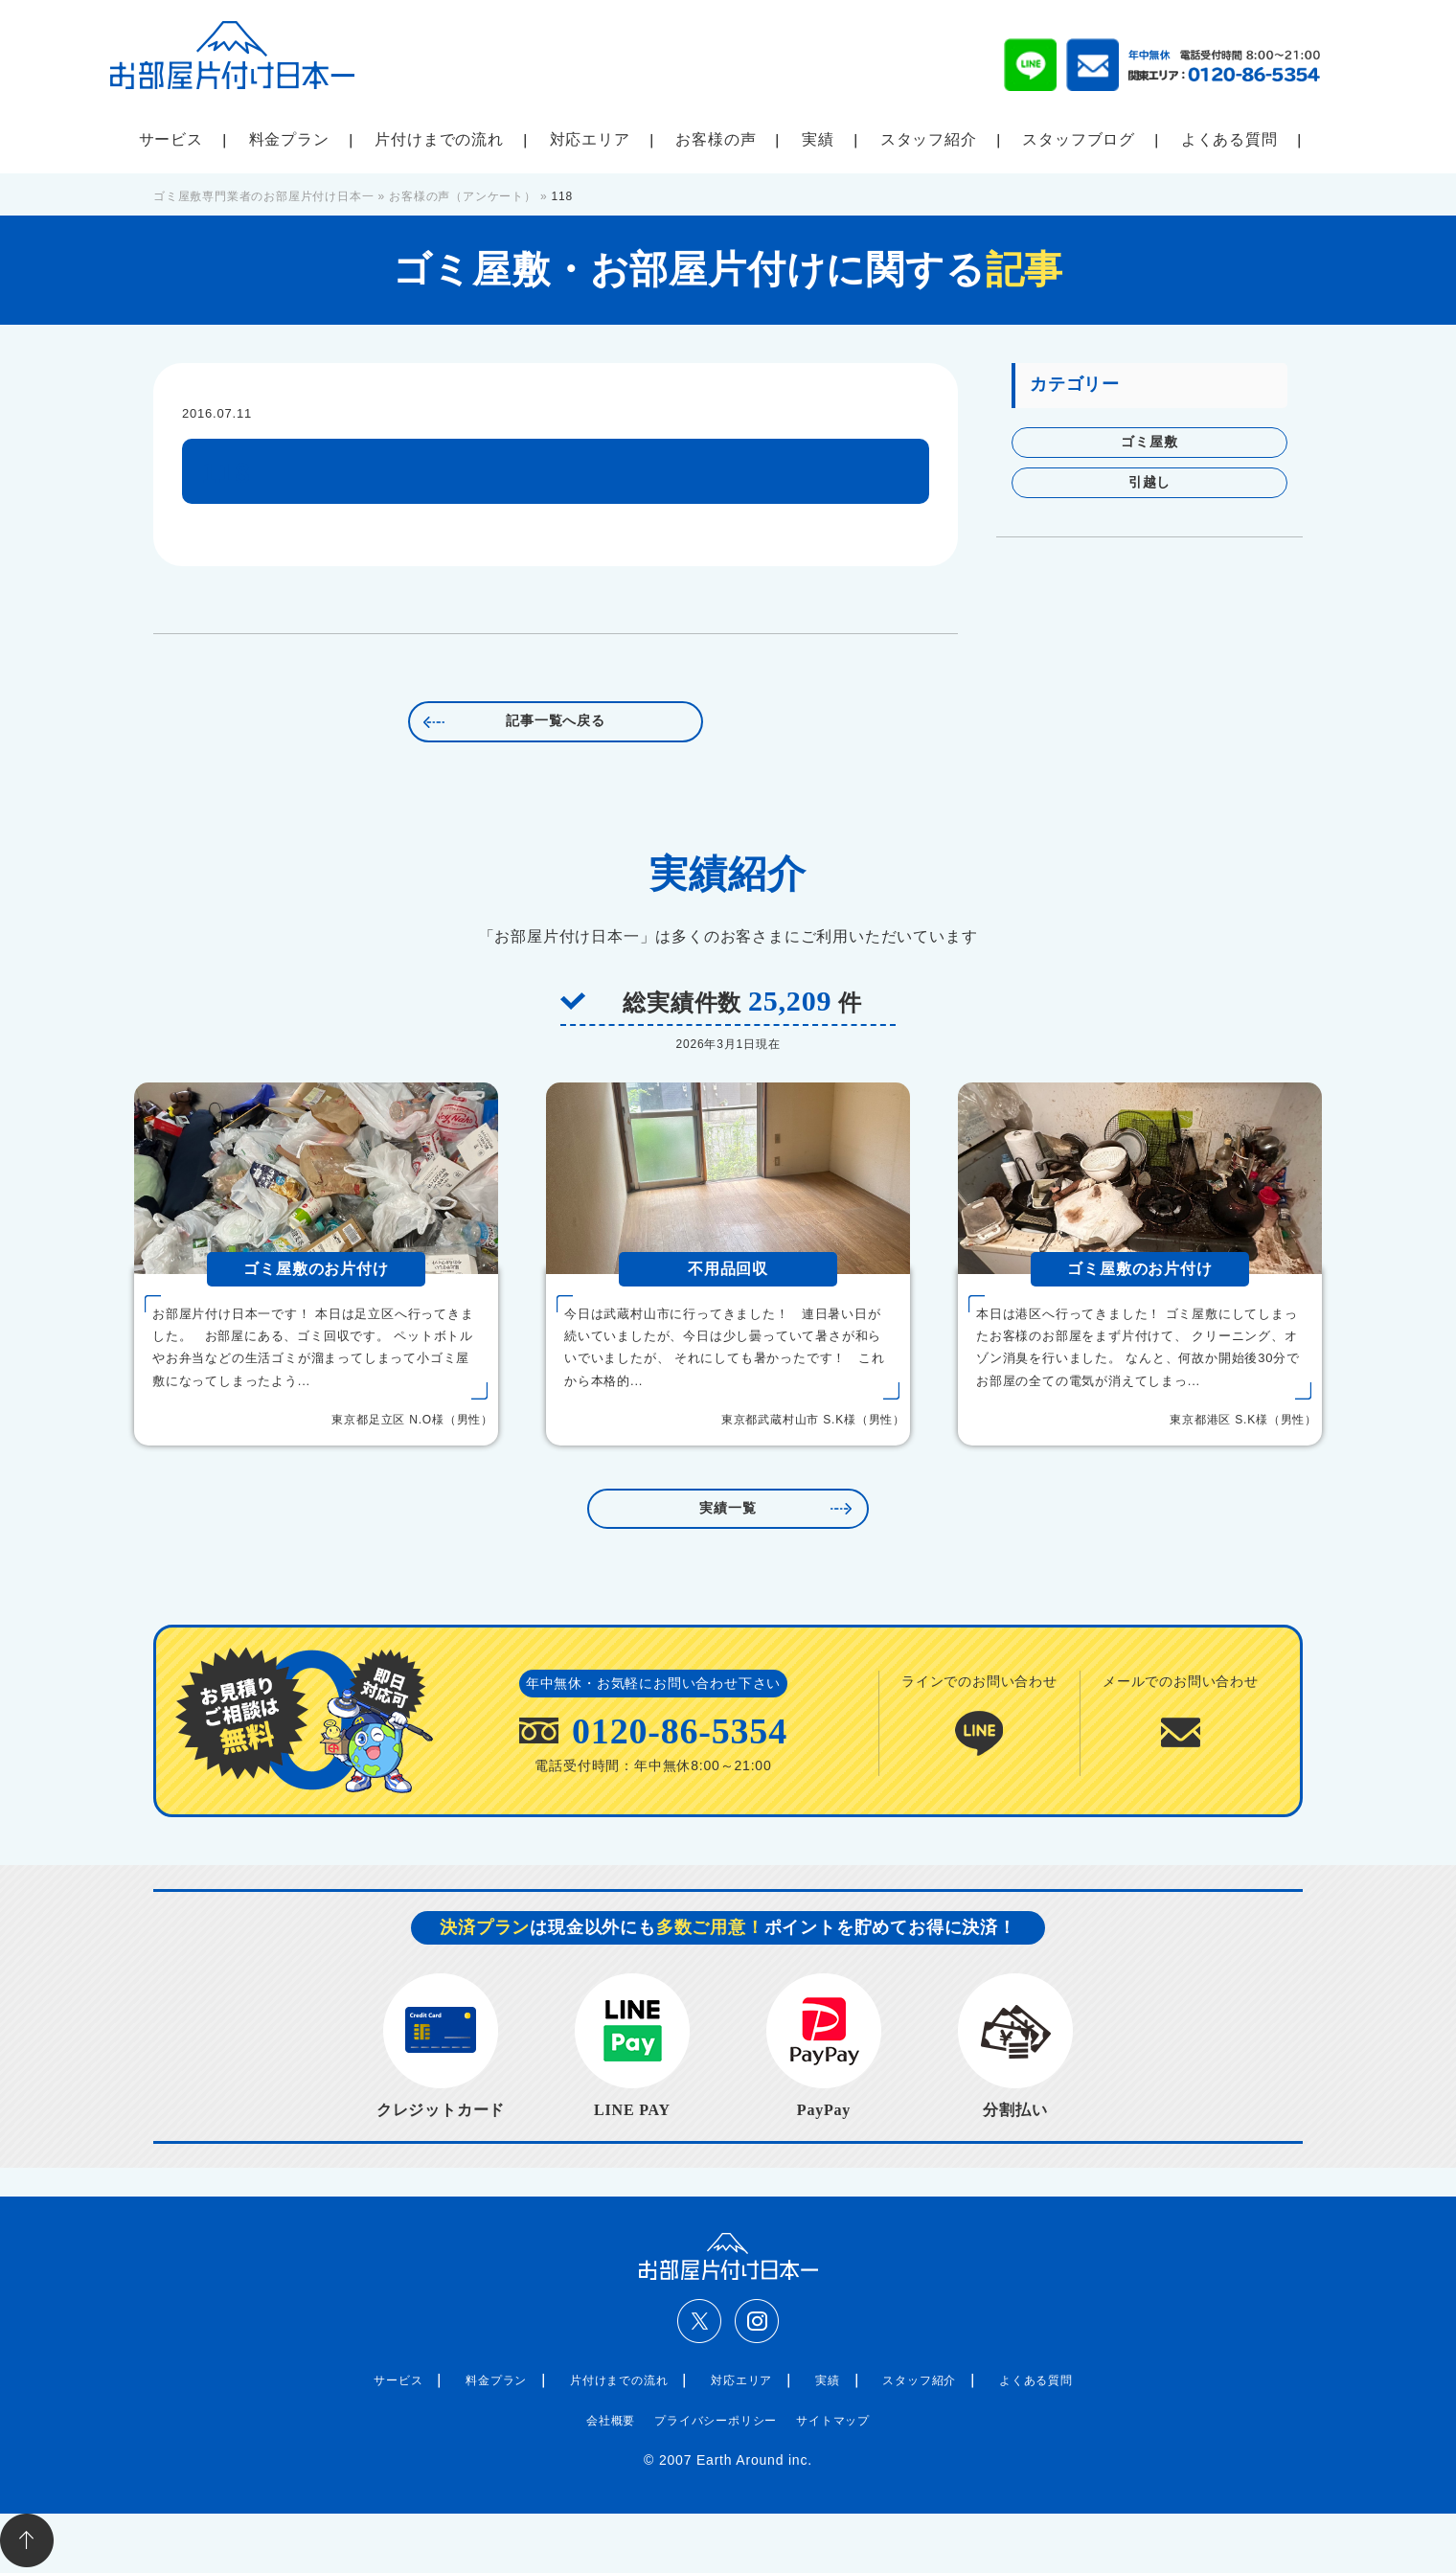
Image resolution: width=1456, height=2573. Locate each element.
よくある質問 (1229, 139)
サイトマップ (833, 2420)
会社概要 (610, 2420)
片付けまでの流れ (439, 139)
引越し (1149, 482)
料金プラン (289, 139)
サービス (171, 139)
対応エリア (590, 139)
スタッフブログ (1078, 139)
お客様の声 (715, 139)
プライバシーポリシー (715, 2420)
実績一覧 (727, 1508)
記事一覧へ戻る (555, 721)
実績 (818, 139)
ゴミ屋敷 (1149, 442)
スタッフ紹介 (928, 139)
